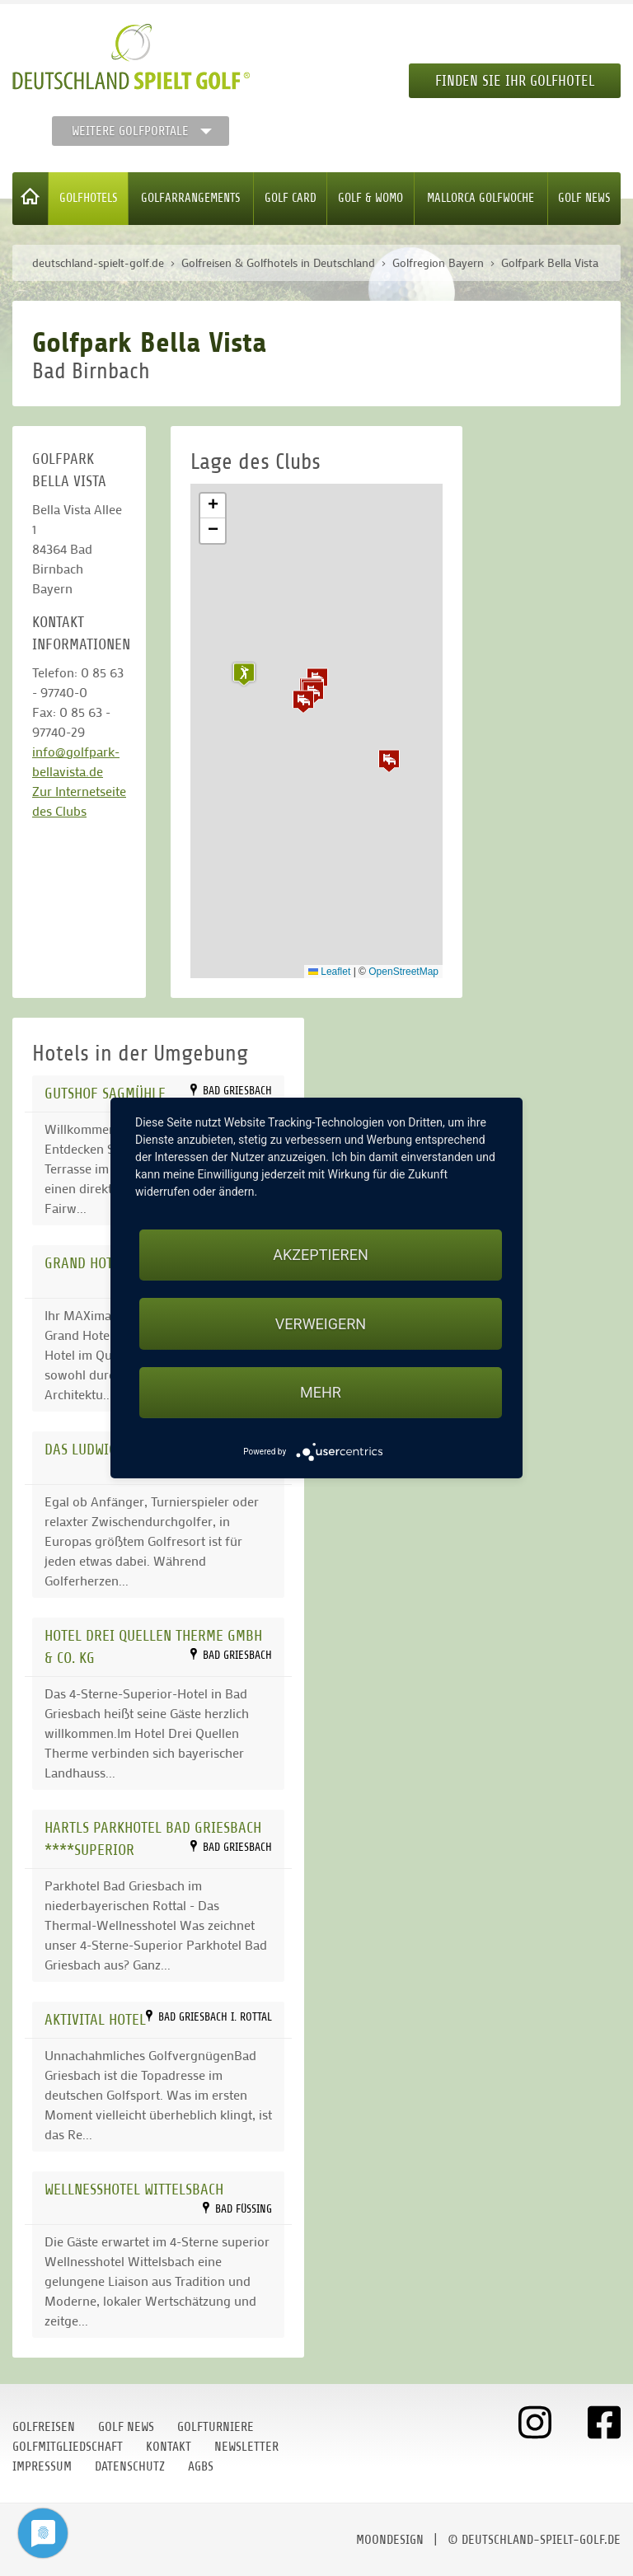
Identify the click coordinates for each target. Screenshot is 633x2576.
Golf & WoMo (370, 198)
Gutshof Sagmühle (105, 1093)
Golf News (584, 198)
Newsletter (246, 2446)
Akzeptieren (320, 1254)
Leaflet (329, 971)
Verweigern (320, 1323)
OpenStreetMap (403, 971)
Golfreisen (43, 2426)
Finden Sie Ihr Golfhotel (514, 81)
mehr (320, 1392)
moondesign (390, 2539)
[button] (303, 701)
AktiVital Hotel (95, 2019)
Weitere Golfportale (130, 131)
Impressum (42, 2466)
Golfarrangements (191, 198)
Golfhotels (88, 198)
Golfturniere (215, 2426)
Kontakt (168, 2446)
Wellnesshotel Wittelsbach (134, 2189)
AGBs (200, 2466)
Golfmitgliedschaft (67, 2446)
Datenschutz (130, 2466)
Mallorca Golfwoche (480, 198)
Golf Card (290, 198)
